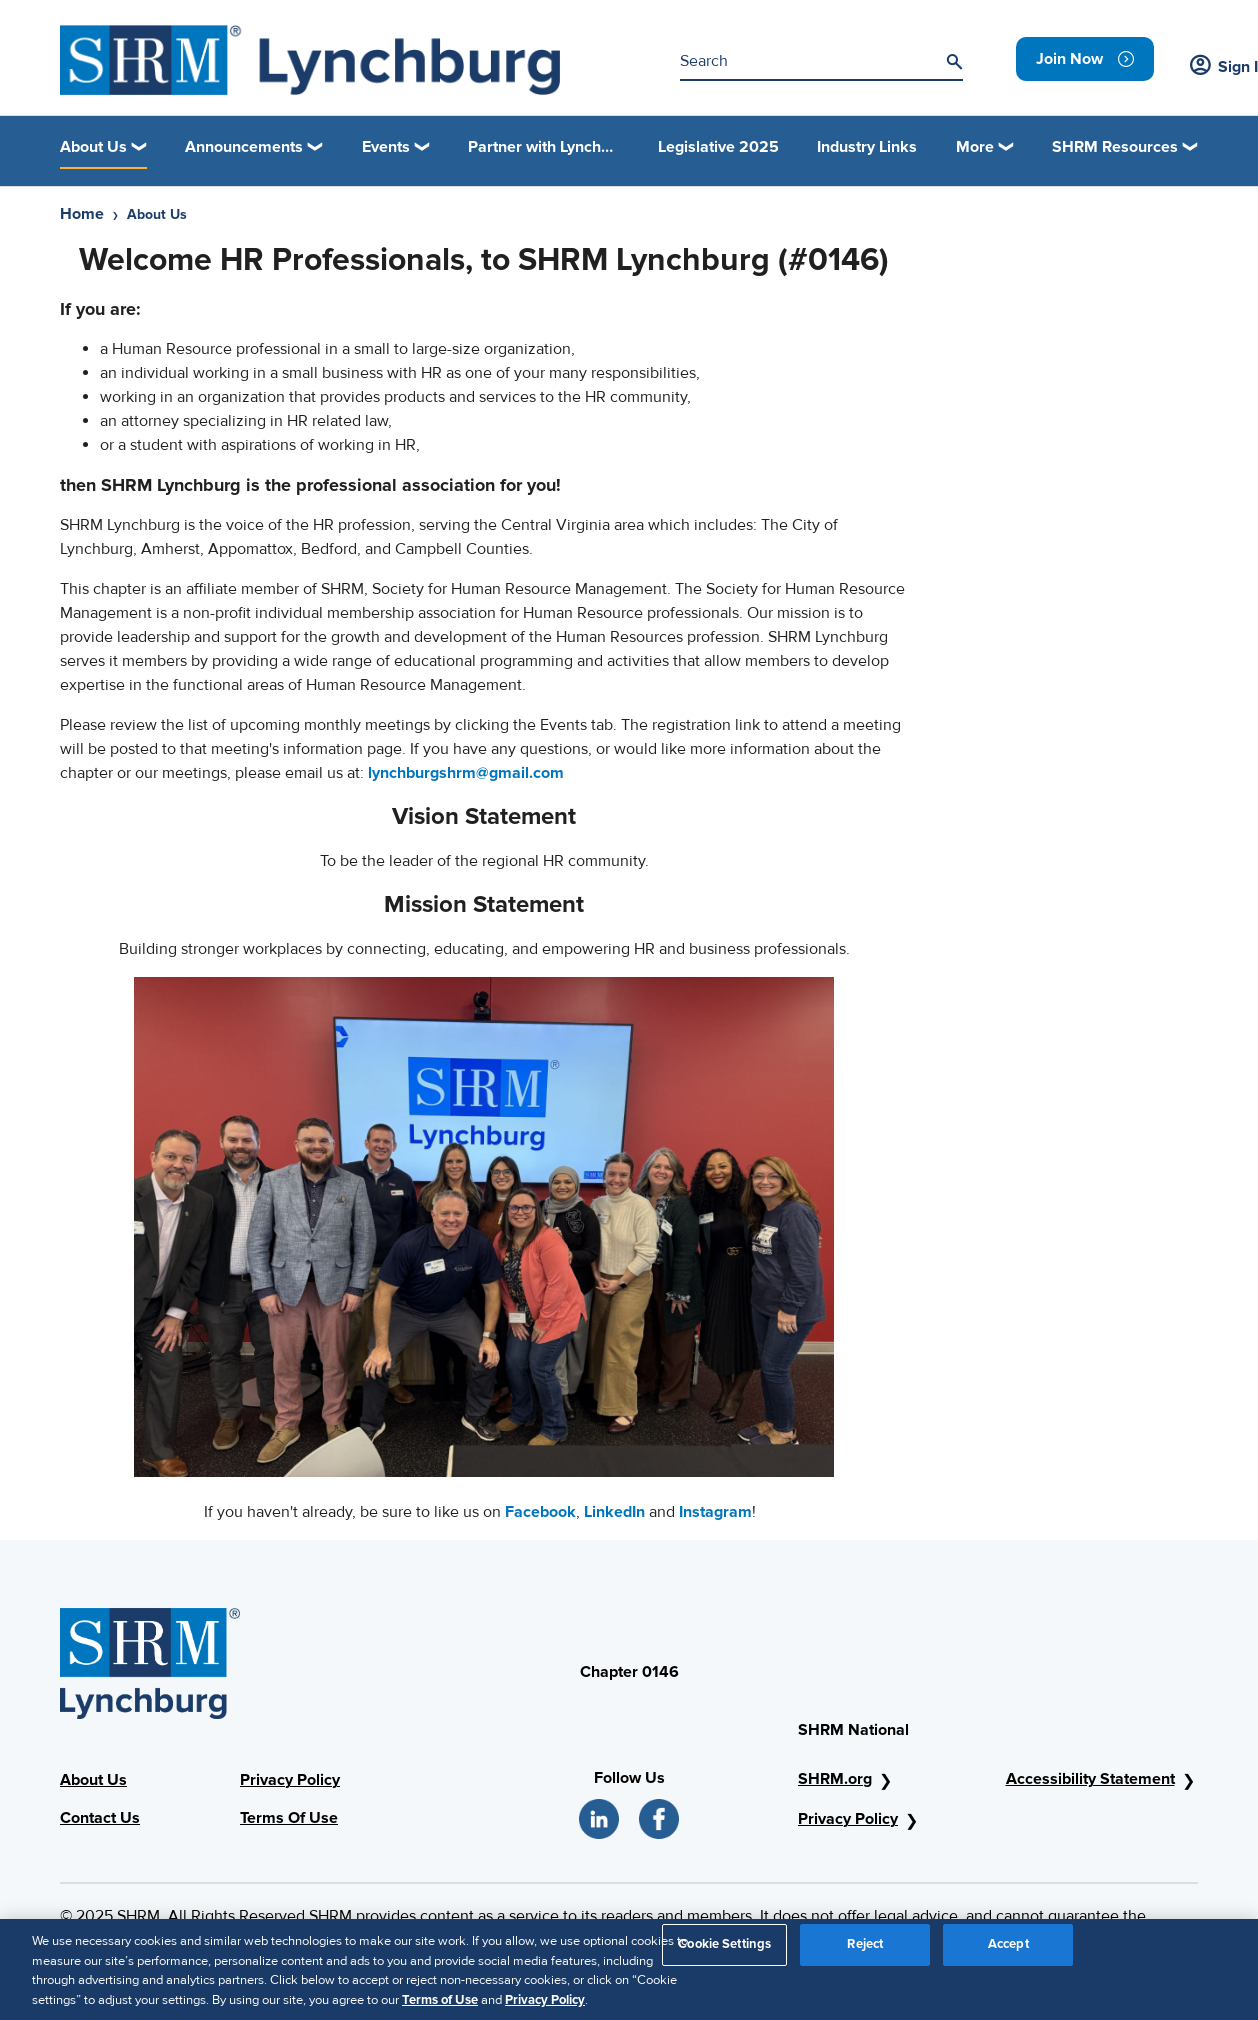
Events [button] (386, 147)
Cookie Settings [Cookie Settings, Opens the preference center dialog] (724, 1951)
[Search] (954, 62)
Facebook (540, 1512)
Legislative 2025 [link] (718, 147)
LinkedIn (614, 1512)
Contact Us (100, 1818)
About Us (93, 1780)
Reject (865, 1951)
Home (82, 214)
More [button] (975, 147)
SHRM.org (835, 1779)
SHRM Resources (1115, 147)
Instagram (715, 1512)
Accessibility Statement (1090, 1779)
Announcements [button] (244, 147)
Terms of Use (440, 2007)
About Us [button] (93, 147)
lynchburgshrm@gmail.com (466, 773)
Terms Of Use (289, 1818)
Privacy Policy (290, 1780)
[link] (1085, 59)
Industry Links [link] (867, 147)
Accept (1008, 1951)
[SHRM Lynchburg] (310, 60)
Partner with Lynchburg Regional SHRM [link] (544, 147)
